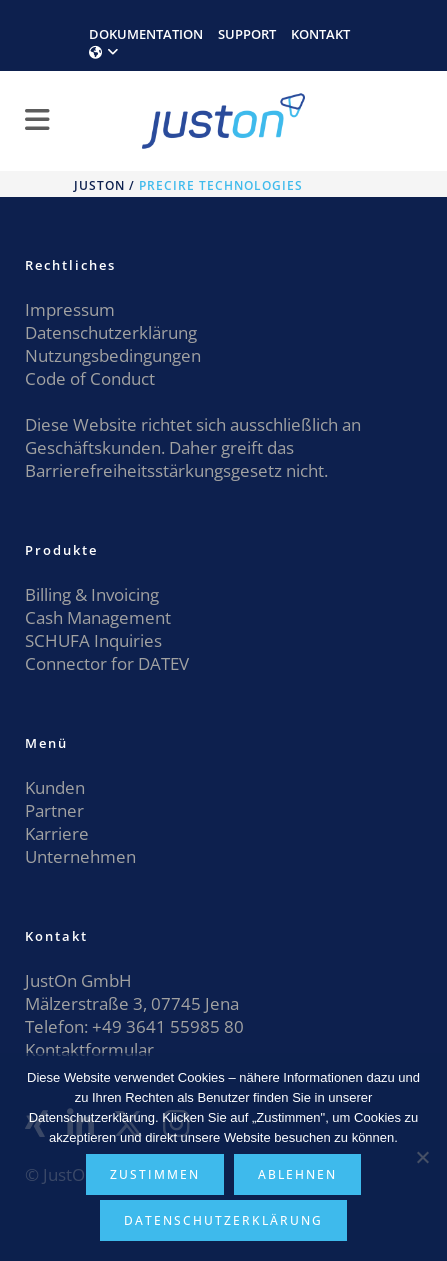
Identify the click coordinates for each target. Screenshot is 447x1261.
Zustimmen (155, 1174)
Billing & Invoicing (92, 594)
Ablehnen (297, 1174)
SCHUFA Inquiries (93, 640)
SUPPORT (247, 34)
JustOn (99, 185)
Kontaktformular (89, 1049)
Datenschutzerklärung (111, 332)
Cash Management (98, 617)
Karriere (57, 833)
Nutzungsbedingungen (113, 355)
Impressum (70, 309)
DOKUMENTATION (146, 34)
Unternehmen (80, 856)
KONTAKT (320, 34)
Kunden (55, 787)
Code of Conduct (90, 378)
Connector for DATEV (107, 663)
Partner (54, 810)
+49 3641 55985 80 (166, 1026)
